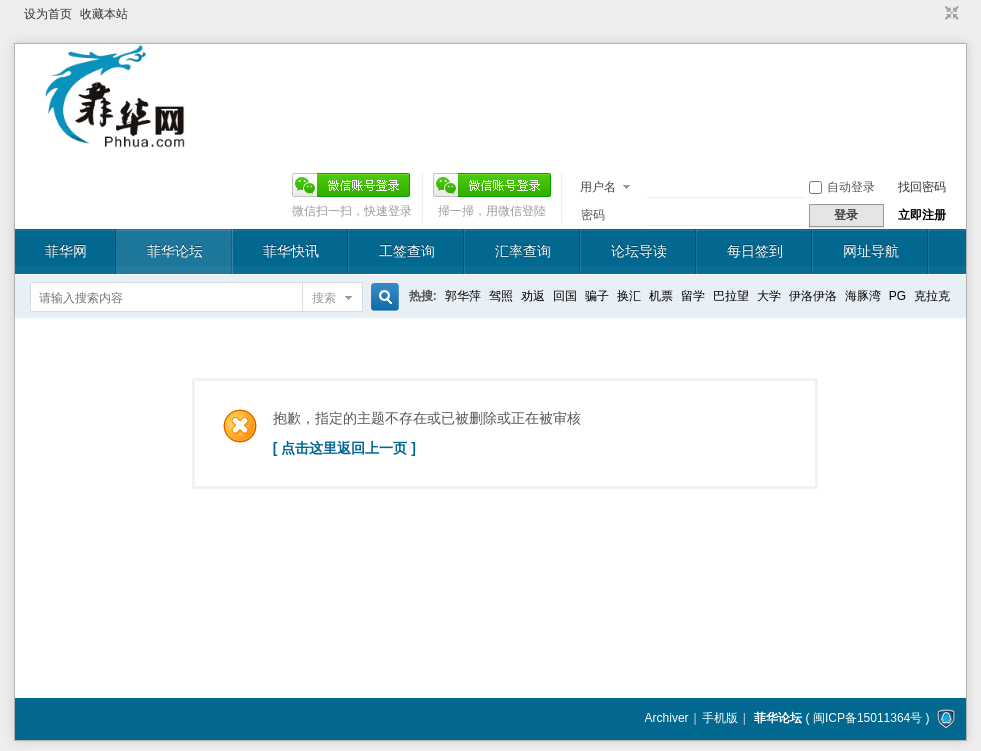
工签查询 (407, 251)
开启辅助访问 (933, 14)
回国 (565, 296)
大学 (769, 296)
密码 (593, 215)
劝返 (533, 296)
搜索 (324, 298)
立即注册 (922, 215)
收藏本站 (104, 14)
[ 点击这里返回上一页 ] (344, 448)
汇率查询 (523, 251)
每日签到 (755, 251)
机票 (661, 296)
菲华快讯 (291, 251)
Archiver (667, 718)
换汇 (629, 296)
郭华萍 (463, 296)
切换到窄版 (949, 14)
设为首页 (48, 14)
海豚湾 (863, 296)
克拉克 (932, 296)
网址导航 (871, 251)
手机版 (720, 718)
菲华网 (66, 251)
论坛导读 (639, 251)
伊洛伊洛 (813, 296)
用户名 (598, 187)
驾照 (501, 296)
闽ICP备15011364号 (867, 718)
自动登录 (842, 187)
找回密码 (922, 187)
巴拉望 (731, 296)
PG (897, 296)
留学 (693, 296)
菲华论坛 (175, 251)
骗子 (597, 296)
